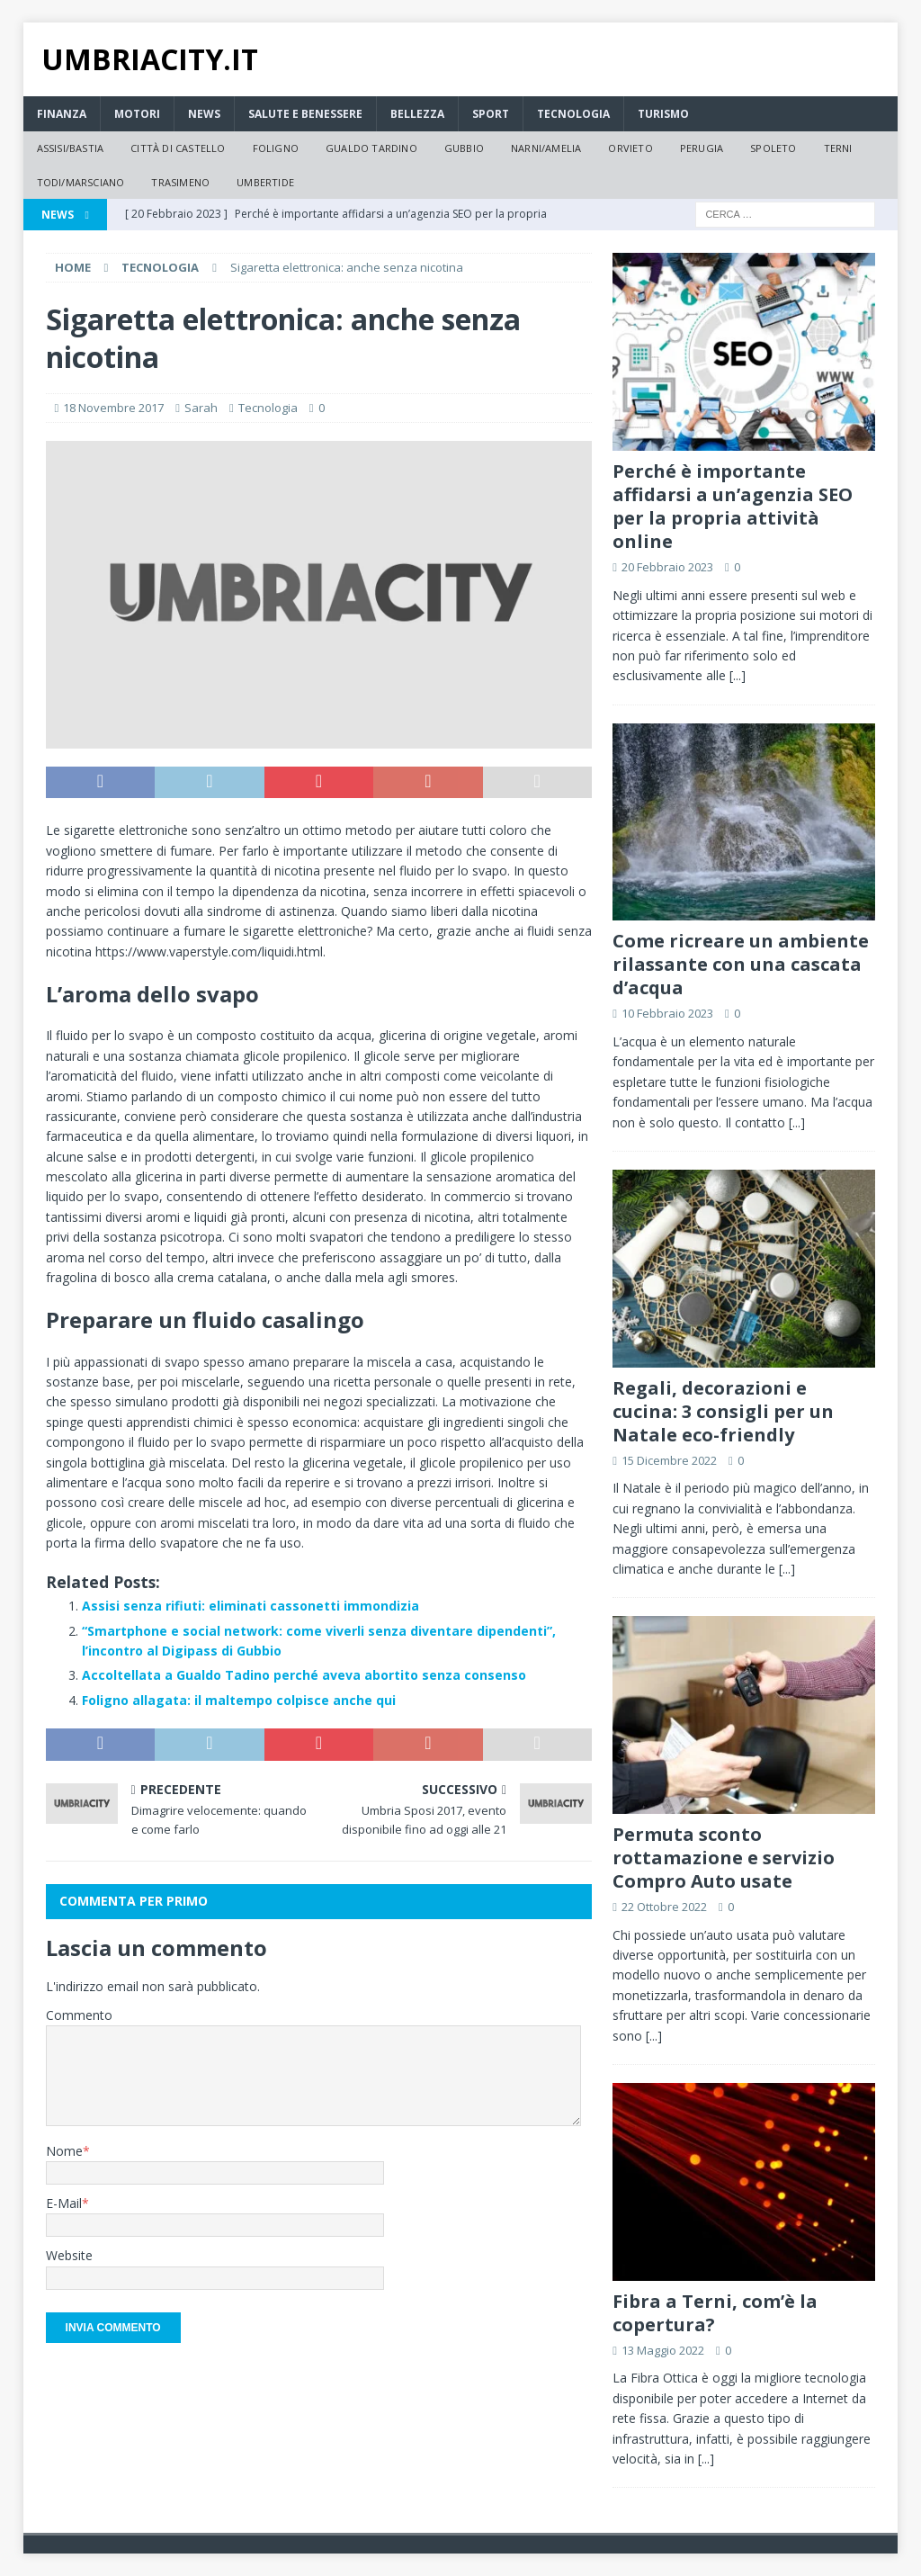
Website (69, 2255)
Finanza (61, 113)
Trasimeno (180, 182)
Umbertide (265, 182)
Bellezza (417, 113)
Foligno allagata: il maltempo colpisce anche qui (239, 1700)
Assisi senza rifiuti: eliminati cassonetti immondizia (250, 1605)
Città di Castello (177, 148)
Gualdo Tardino (371, 148)
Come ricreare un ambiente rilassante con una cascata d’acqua (741, 964)
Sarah (201, 407)
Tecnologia (573, 113)
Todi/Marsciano (81, 182)
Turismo (663, 113)
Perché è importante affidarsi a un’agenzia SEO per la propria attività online (733, 506)
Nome (64, 2150)
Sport (490, 113)
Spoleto (773, 148)
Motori (137, 113)
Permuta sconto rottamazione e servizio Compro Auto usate (724, 1857)
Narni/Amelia (546, 148)
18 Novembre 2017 (113, 407)
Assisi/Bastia (70, 148)
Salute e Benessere (305, 113)
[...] (737, 675)
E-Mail (64, 2203)
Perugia (701, 148)
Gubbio (464, 148)
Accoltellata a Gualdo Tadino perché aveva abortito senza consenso (304, 1674)
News (204, 113)
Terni (838, 148)
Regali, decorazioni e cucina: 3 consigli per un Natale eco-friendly (723, 1411)
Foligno (276, 148)
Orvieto (630, 148)
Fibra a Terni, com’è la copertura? (715, 2313)
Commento (79, 2015)
